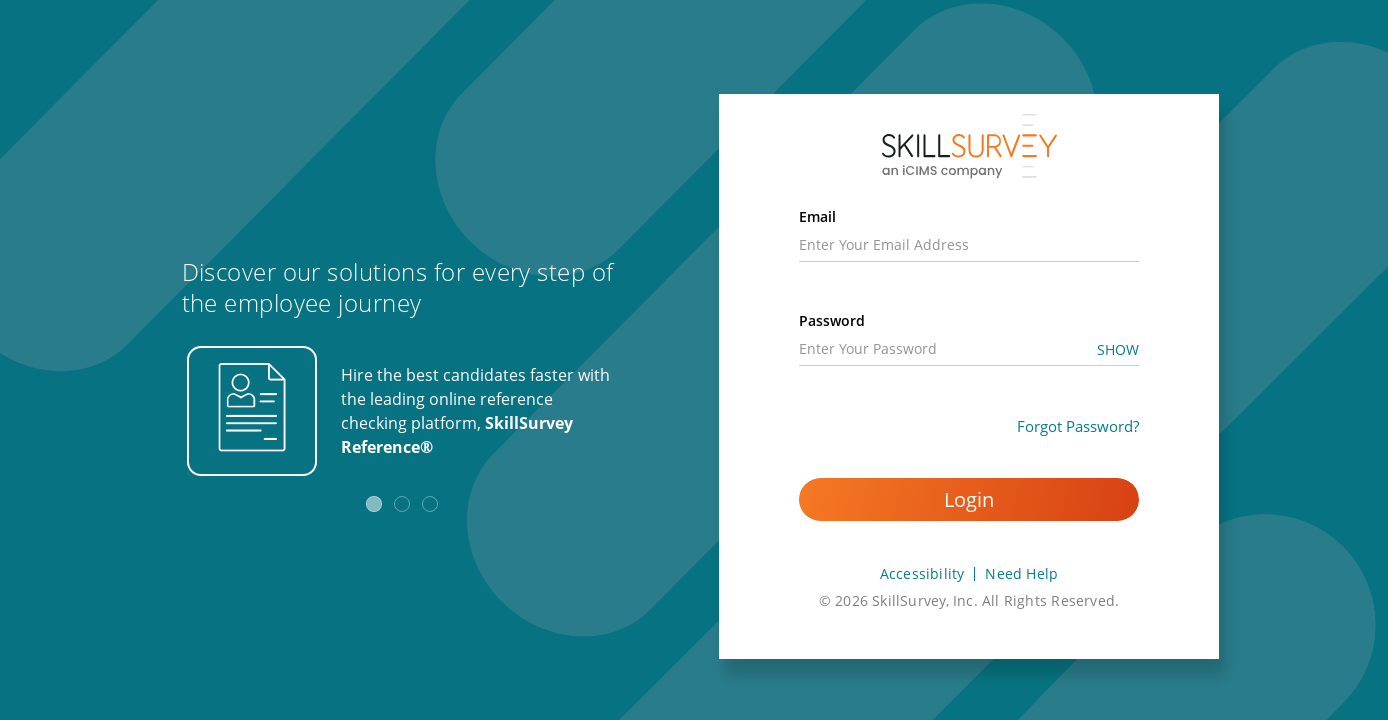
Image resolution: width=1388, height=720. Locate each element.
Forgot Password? (1078, 426)
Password (832, 320)
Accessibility (922, 574)
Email (817, 216)
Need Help (1021, 574)
